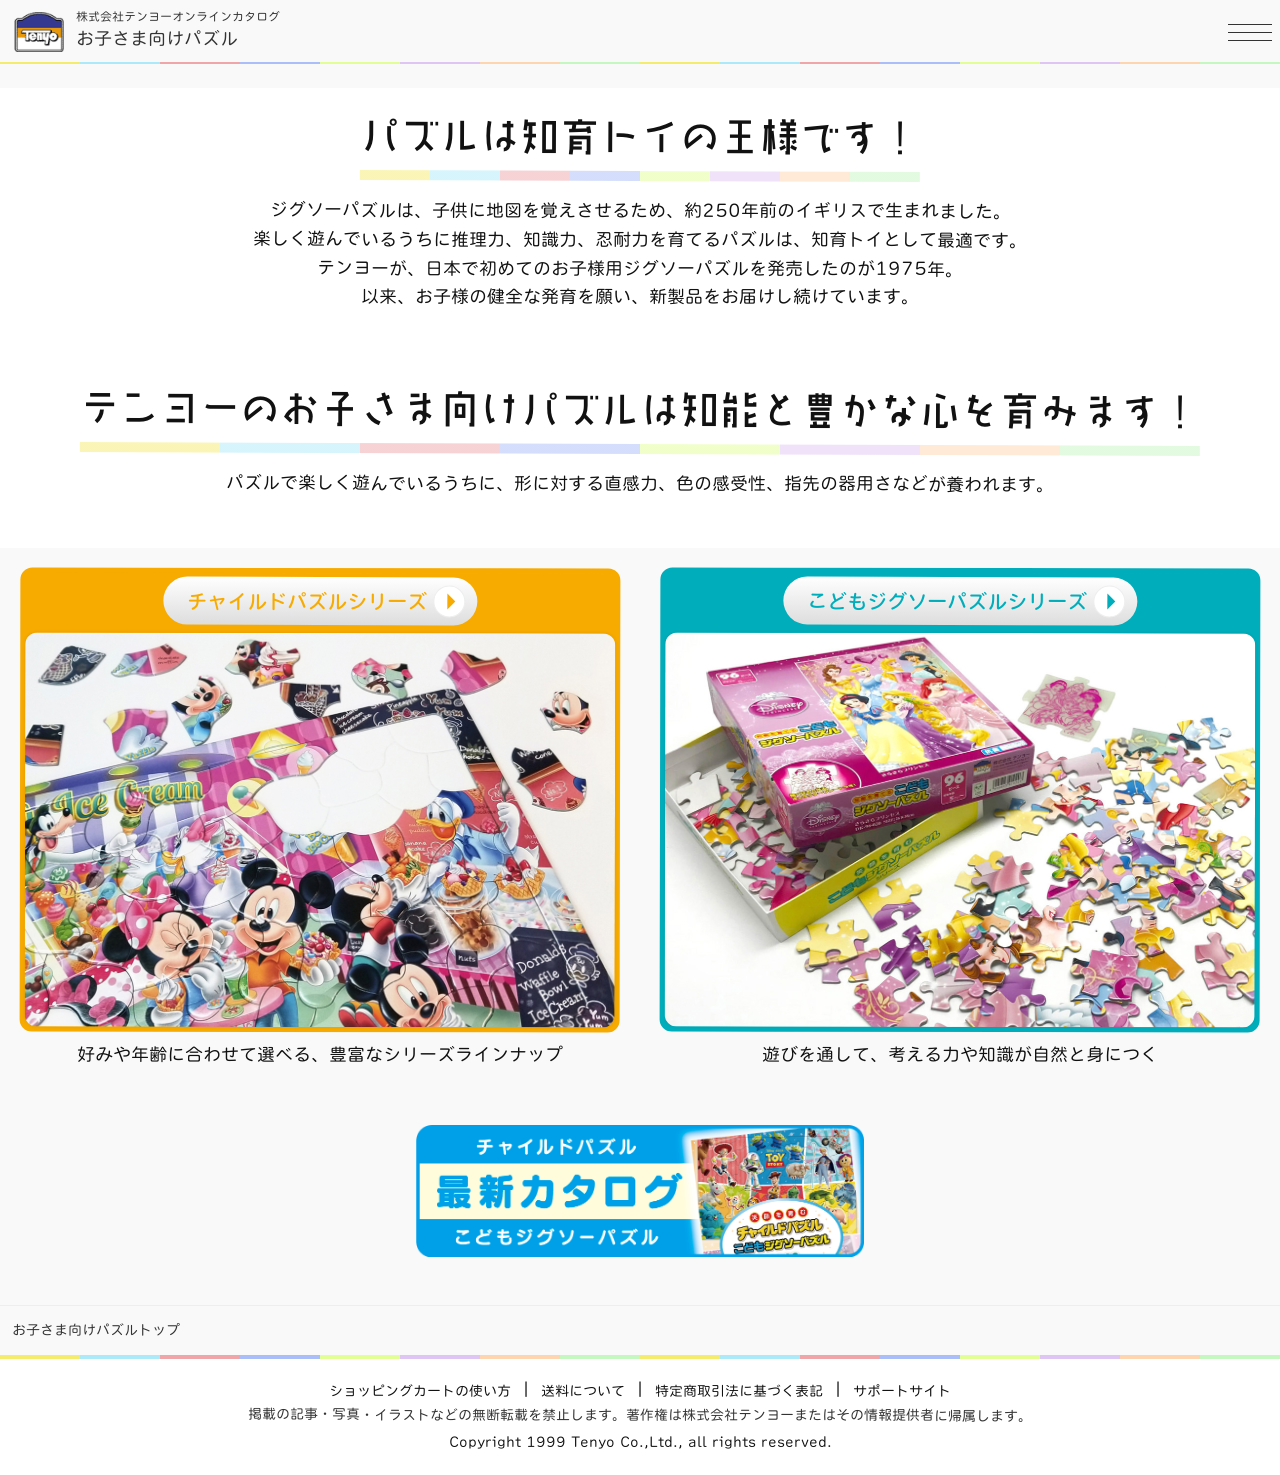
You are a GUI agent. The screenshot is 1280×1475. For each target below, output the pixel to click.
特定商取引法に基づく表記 (739, 1391)
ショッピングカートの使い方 (420, 1391)
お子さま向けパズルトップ (96, 1330)
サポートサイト (902, 1391)
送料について (583, 1391)
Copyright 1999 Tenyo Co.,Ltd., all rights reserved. (640, 1442)
